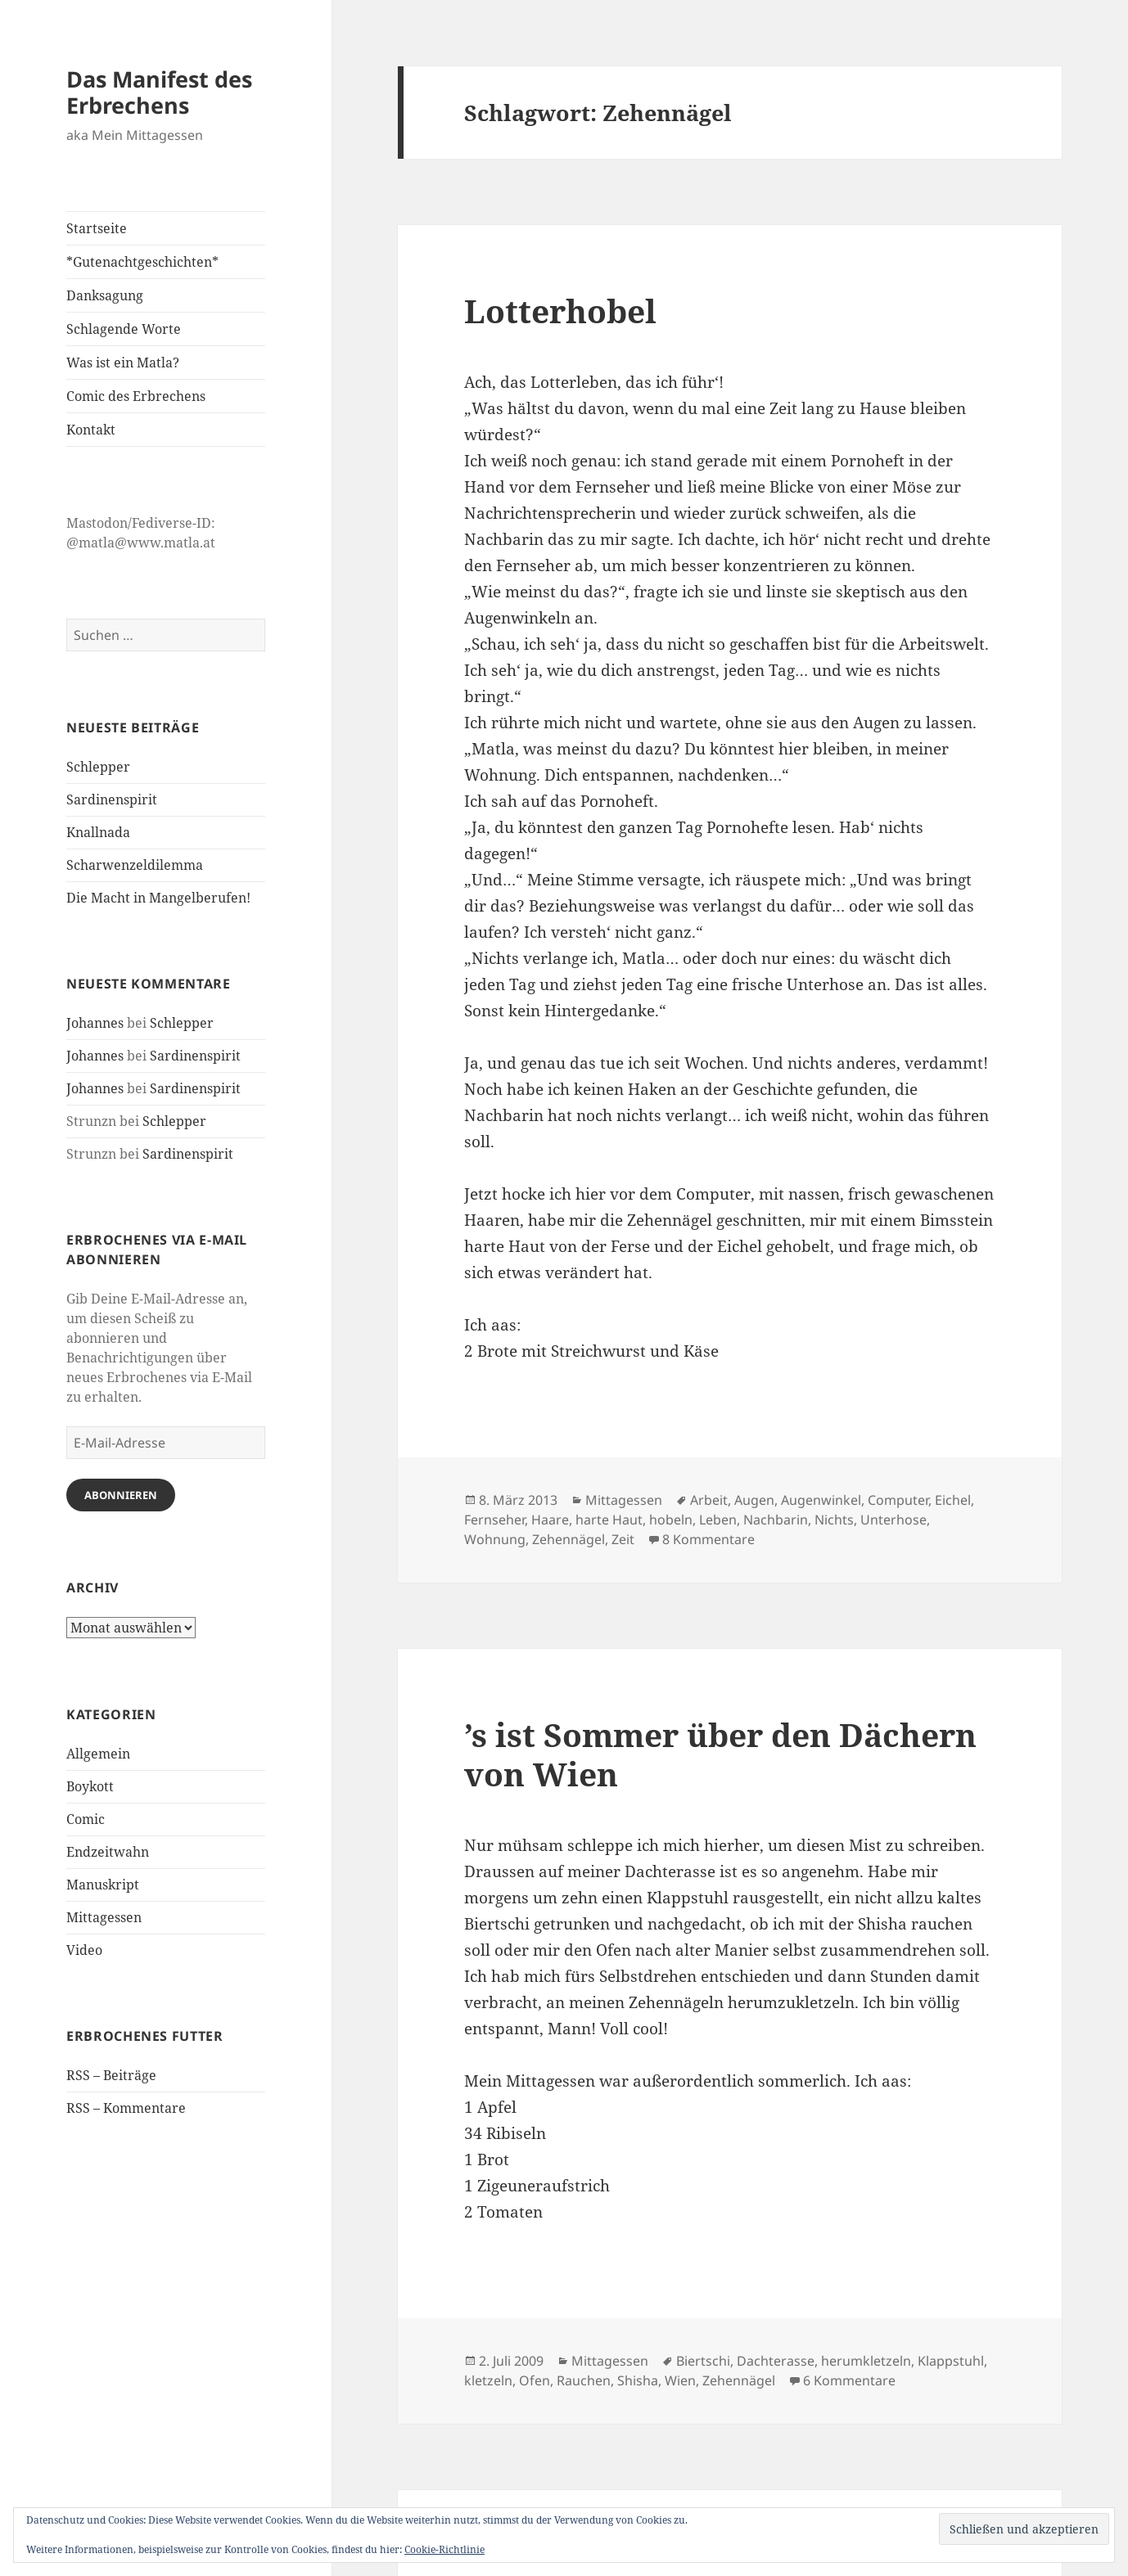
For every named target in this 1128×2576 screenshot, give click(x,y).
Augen (754, 1500)
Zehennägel (568, 1539)
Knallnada (98, 832)
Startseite (96, 228)
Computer (898, 1500)
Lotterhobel (560, 310)
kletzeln (488, 2380)
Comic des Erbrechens (135, 396)
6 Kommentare (849, 2380)
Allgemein (98, 1754)
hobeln (671, 1520)
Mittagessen (104, 1917)
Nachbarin (775, 1520)
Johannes (95, 1023)
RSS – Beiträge (111, 2075)
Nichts (834, 1520)
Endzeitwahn (107, 1852)
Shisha (637, 2380)
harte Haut (609, 1520)
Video (84, 1950)
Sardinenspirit (111, 799)
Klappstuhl (951, 2361)
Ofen (534, 2380)
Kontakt (90, 430)
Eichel (953, 1500)
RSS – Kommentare (126, 2108)
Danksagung (104, 295)
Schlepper (98, 767)
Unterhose (893, 1520)
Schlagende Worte (123, 329)
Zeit (622, 1539)
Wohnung (495, 1539)
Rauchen (584, 2380)
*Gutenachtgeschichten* (142, 262)
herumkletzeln (866, 2361)
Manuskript (102, 1885)
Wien (680, 2380)
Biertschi (703, 2361)
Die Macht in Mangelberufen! (158, 898)
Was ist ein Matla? (122, 363)
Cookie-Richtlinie (444, 2549)
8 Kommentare (708, 1539)
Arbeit (709, 1500)
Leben (718, 1520)
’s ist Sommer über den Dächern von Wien (720, 1754)
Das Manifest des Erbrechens (159, 92)
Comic (85, 1819)
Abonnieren (120, 1495)
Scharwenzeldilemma (134, 865)
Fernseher (494, 1520)
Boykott (90, 1786)
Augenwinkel (821, 1500)
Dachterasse (775, 2361)
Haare (550, 1520)
